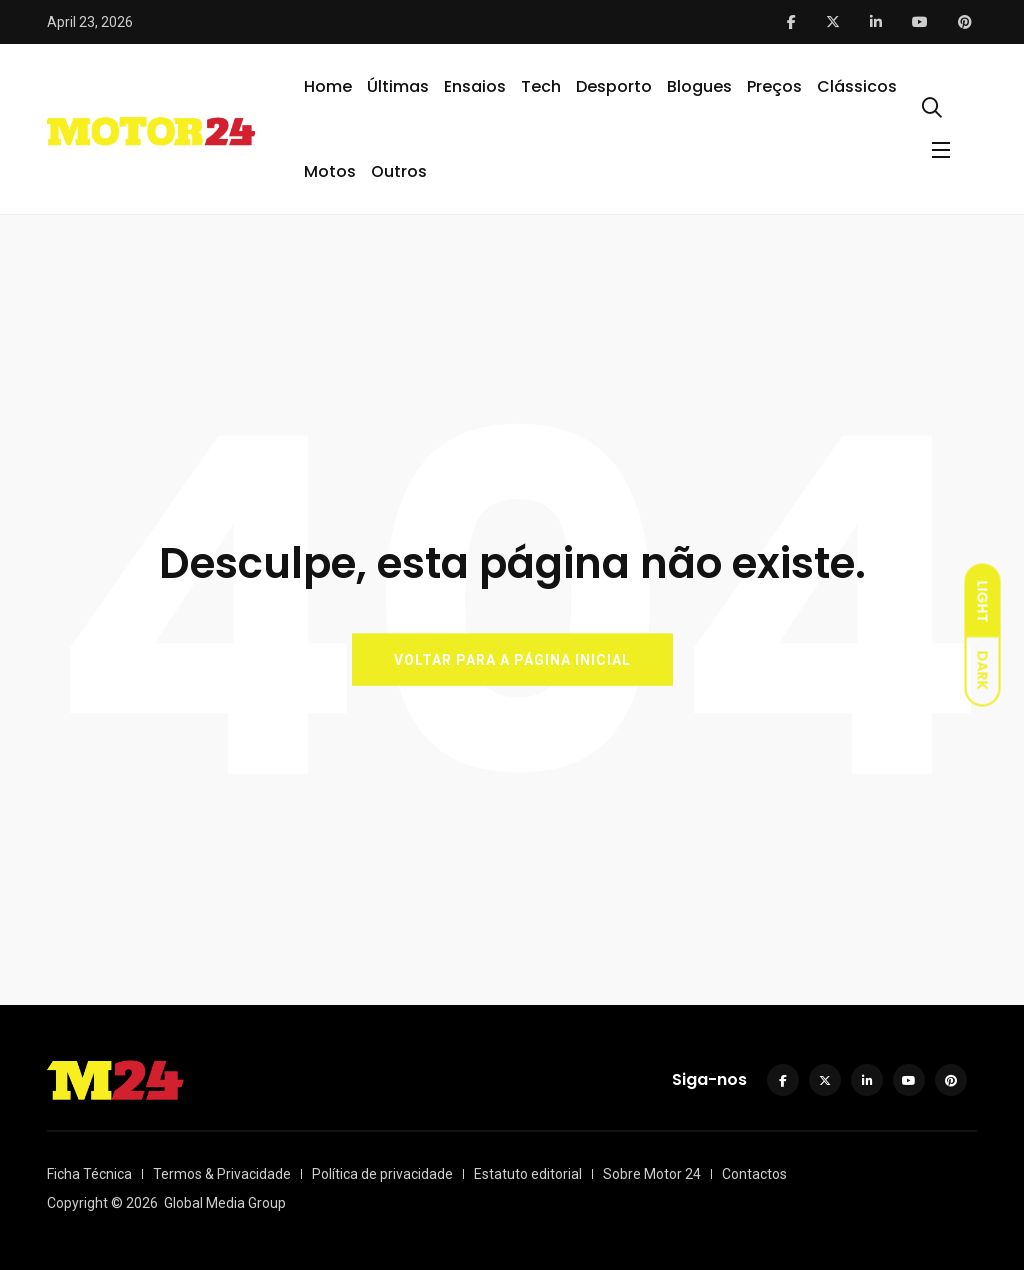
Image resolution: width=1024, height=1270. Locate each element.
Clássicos (857, 86)
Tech (541, 86)
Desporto (614, 86)
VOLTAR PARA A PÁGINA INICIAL (512, 659)
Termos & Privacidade (222, 1174)
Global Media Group (225, 1203)
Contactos (754, 1174)
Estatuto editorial (528, 1174)
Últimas (398, 86)
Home (328, 86)
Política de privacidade (382, 1174)
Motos (330, 171)
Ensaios (475, 86)
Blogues (699, 86)
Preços (774, 86)
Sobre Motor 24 (652, 1174)
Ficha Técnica (89, 1174)
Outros (399, 171)
